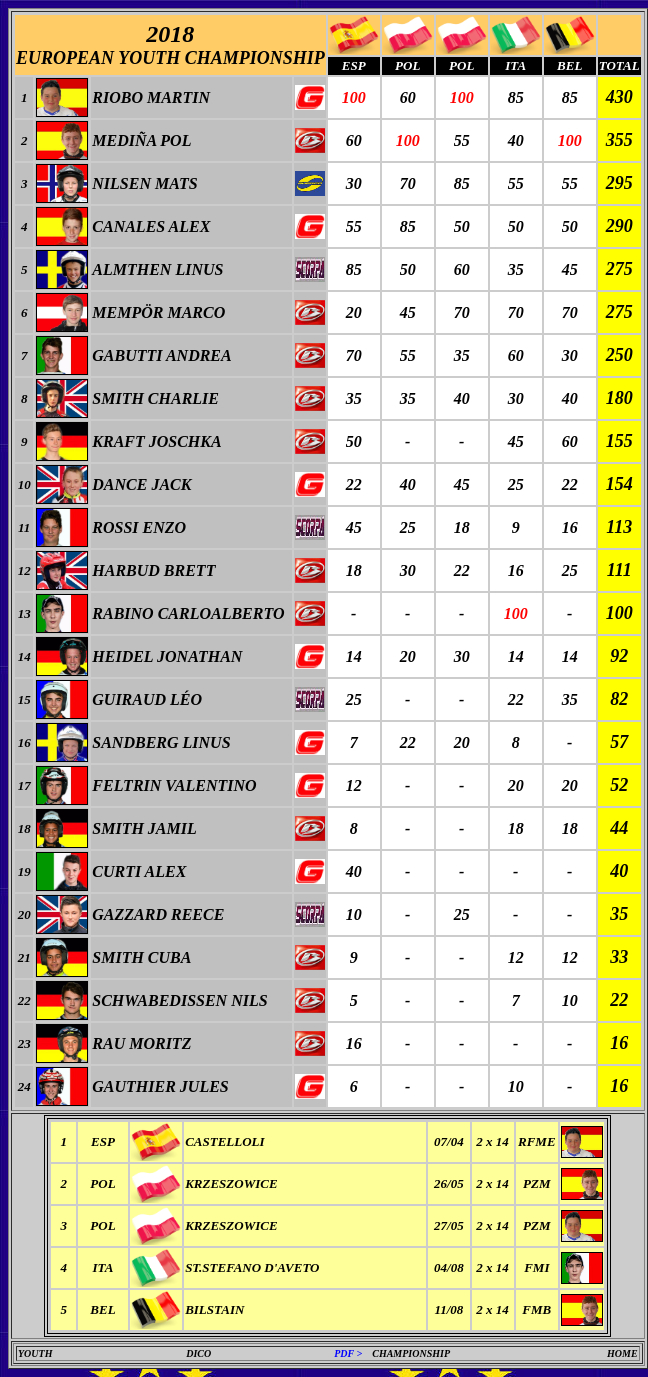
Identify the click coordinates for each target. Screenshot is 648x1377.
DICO (198, 1353)
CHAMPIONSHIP (411, 1353)
